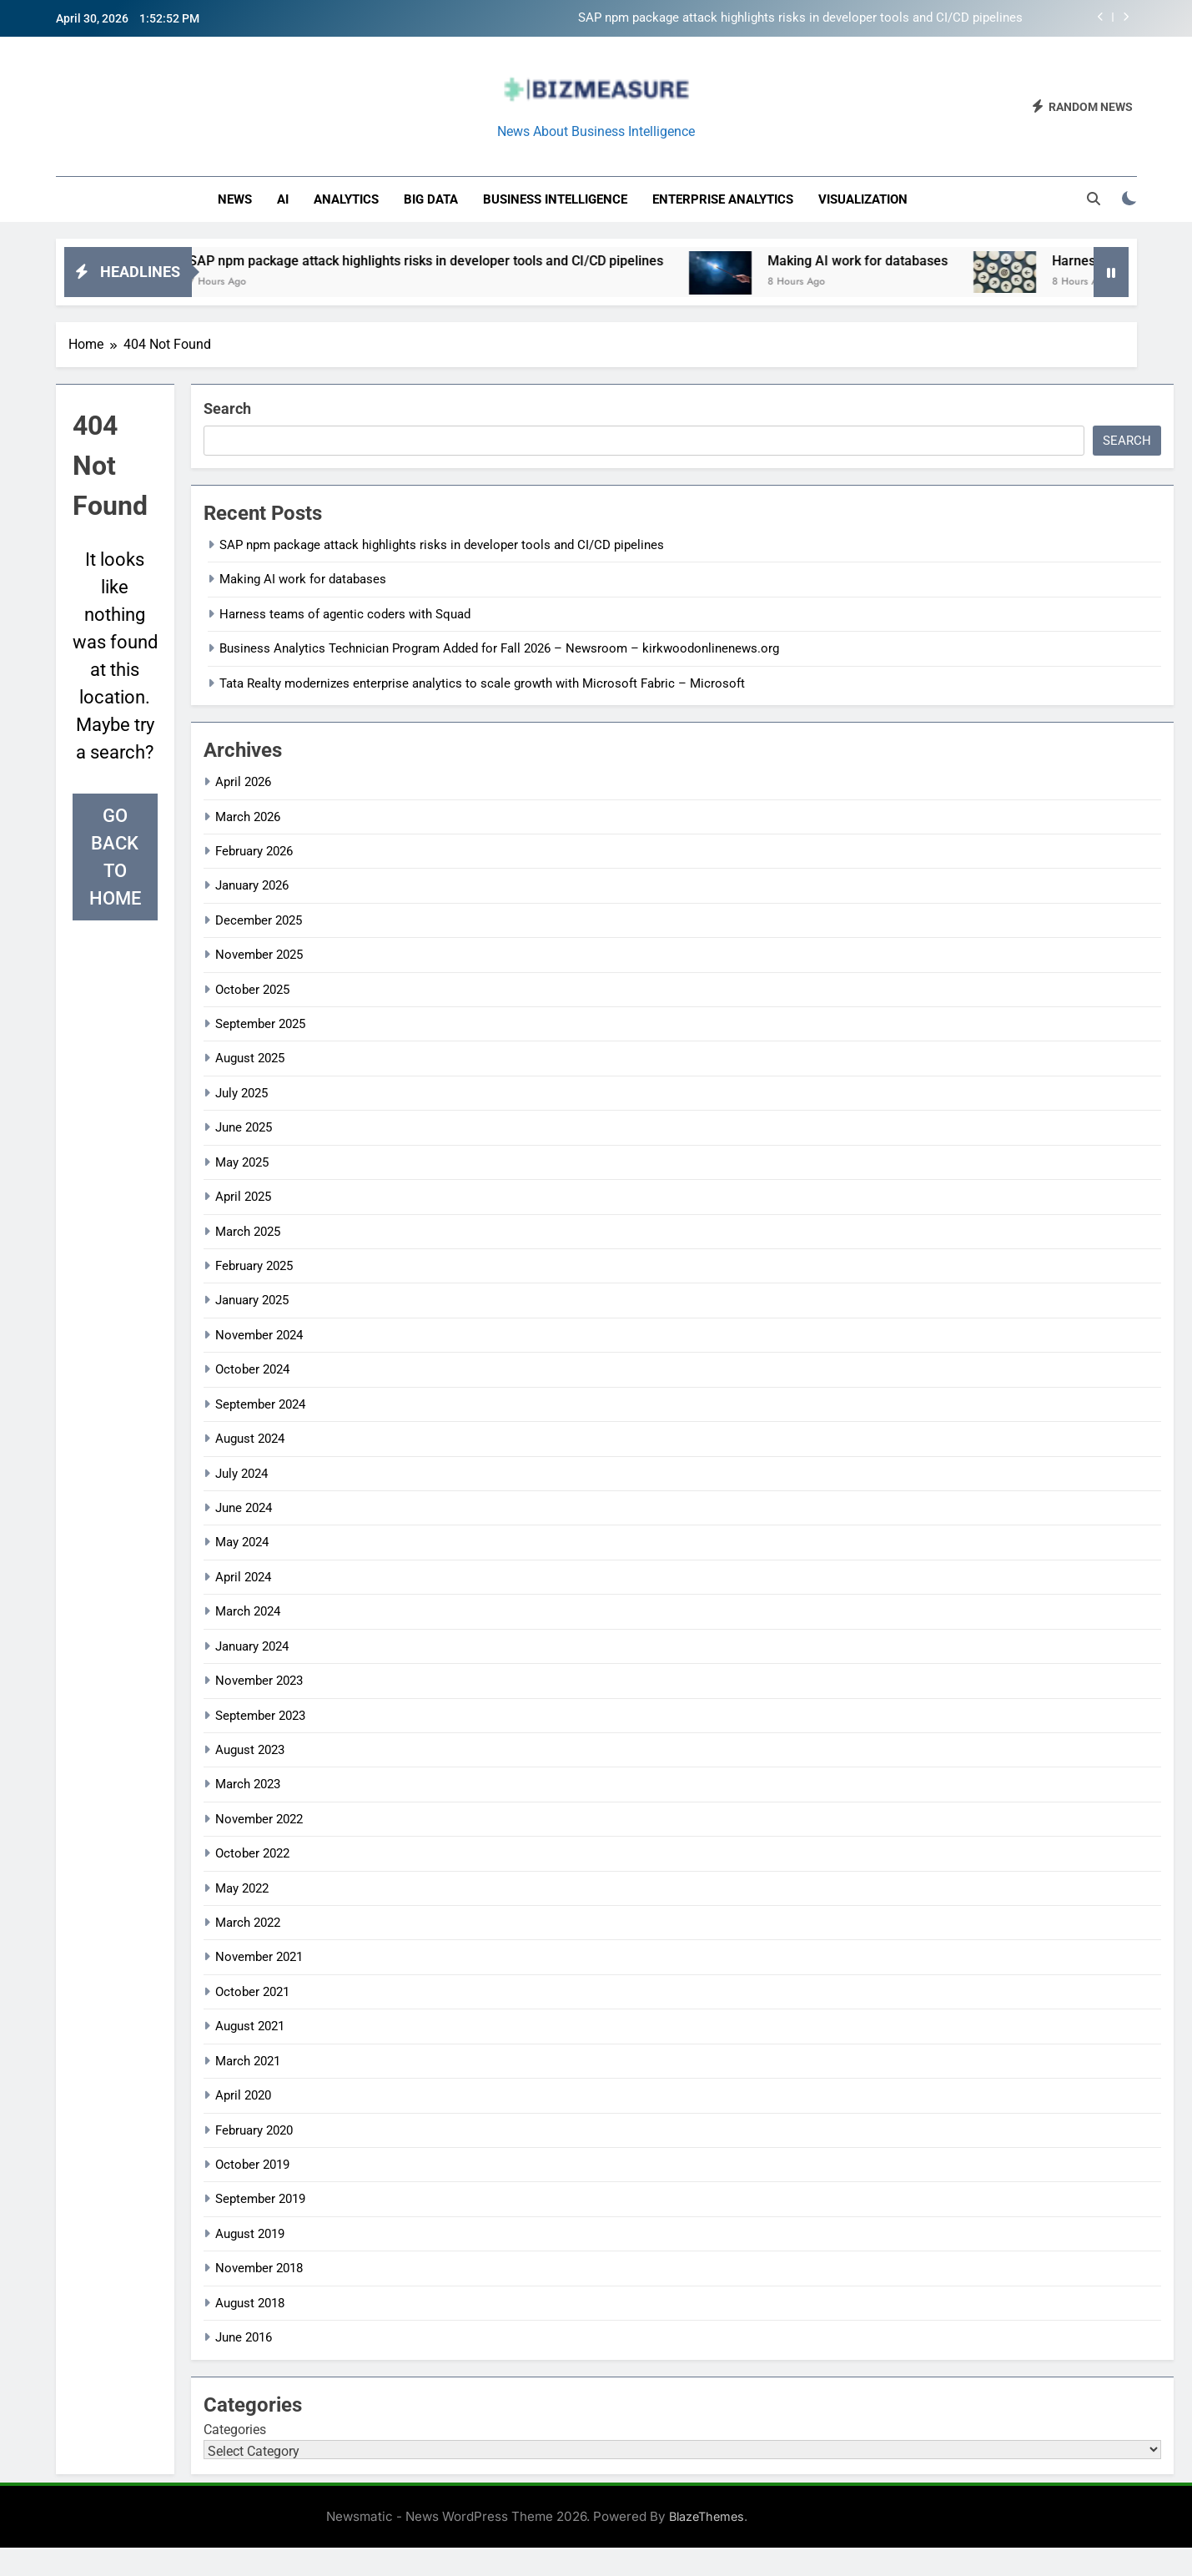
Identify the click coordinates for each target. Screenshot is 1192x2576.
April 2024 (243, 1577)
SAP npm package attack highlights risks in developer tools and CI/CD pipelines (800, 18)
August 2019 (249, 2233)
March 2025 (247, 1231)
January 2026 (252, 885)
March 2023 (247, 1784)
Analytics (346, 199)
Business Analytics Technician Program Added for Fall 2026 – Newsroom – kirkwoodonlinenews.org (499, 648)
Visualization (863, 199)
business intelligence (555, 199)
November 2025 (259, 954)
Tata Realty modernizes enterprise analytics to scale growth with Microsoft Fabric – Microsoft (482, 683)
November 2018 (259, 2268)
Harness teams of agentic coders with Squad (344, 614)
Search (227, 408)
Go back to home (115, 857)
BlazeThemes (706, 2516)
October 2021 (252, 1991)
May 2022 (242, 1888)
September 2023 (260, 1715)
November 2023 (259, 1680)
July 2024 (241, 1473)
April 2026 (243, 781)
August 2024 (249, 1438)
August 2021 (249, 2026)
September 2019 (260, 2198)
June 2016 (243, 2337)
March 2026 (247, 816)
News (235, 199)
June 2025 (243, 1127)
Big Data (431, 199)
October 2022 (252, 1853)
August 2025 (249, 1058)
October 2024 (252, 1369)
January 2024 (252, 1646)
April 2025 (243, 1196)
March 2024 (247, 1611)
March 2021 (247, 2061)
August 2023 (249, 1749)
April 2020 (243, 2095)
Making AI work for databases (908, 261)
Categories (235, 2429)
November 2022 (259, 1819)
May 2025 (242, 1162)
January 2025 (252, 1300)
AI (283, 199)
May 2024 (242, 1542)
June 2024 (243, 1507)
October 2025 (252, 989)
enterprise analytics (722, 199)
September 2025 (260, 1023)
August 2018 (249, 2303)
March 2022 (247, 1922)
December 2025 (258, 920)
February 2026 (254, 851)
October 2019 (252, 2164)
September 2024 (260, 1404)
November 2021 (259, 1956)
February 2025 (254, 1265)
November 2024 (259, 1335)
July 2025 (241, 1093)
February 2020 (254, 2130)
